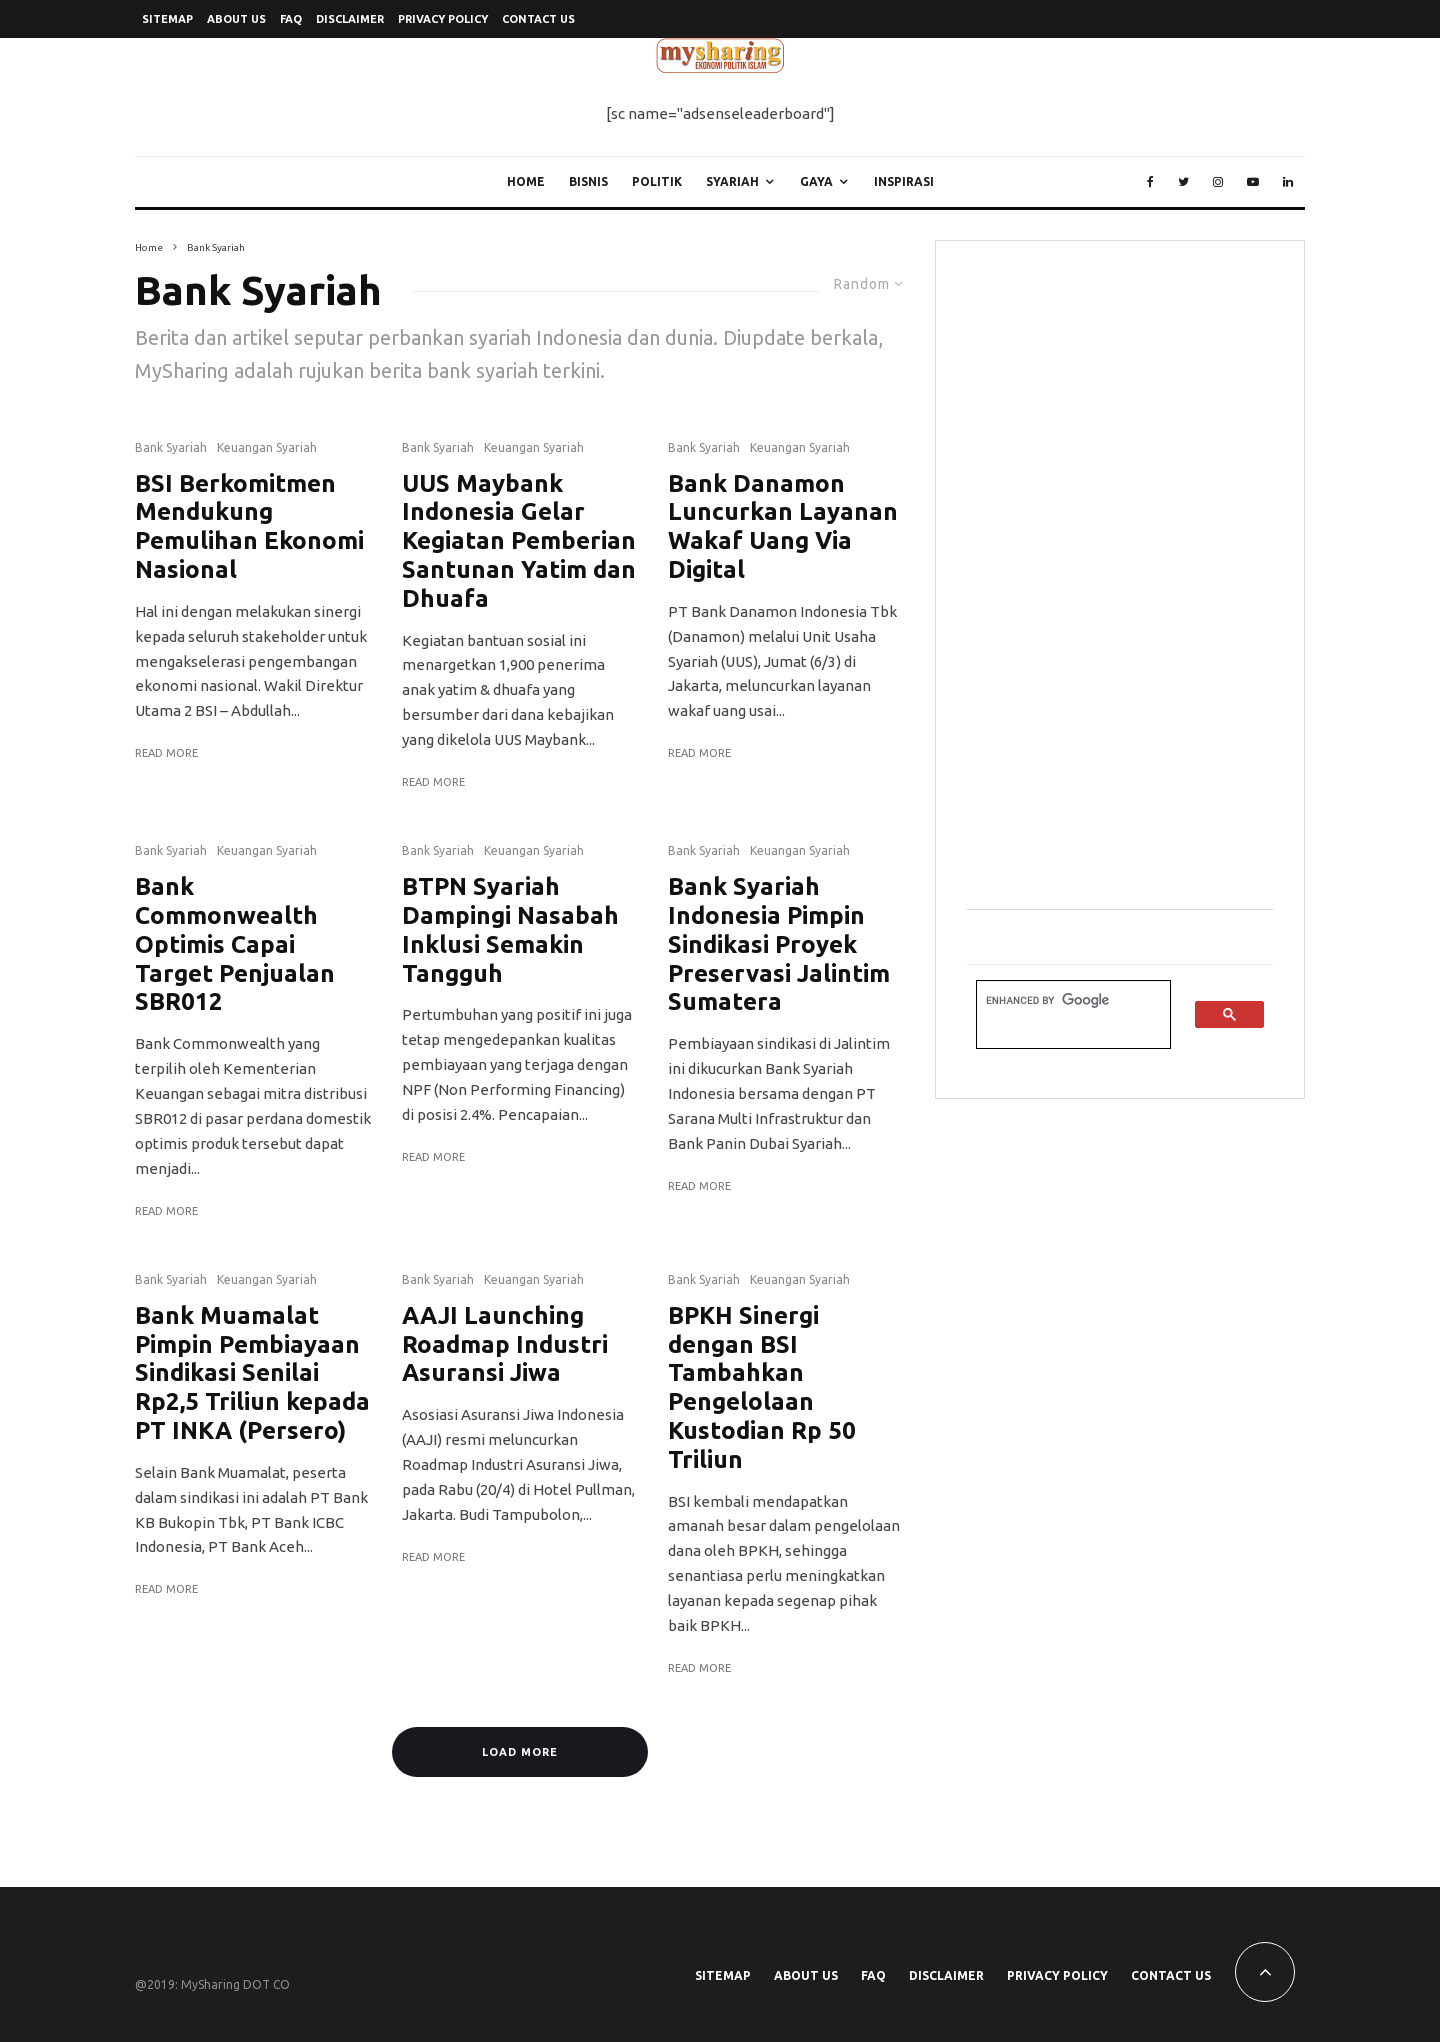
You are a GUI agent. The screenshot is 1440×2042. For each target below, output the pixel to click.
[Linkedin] (1288, 182)
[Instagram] (1218, 182)
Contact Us (538, 19)
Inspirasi (904, 181)
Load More (520, 1752)
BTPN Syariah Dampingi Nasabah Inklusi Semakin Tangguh (510, 929)
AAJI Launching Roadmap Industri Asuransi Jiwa (505, 1344)
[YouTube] (1253, 182)
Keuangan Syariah (267, 447)
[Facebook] (1150, 182)
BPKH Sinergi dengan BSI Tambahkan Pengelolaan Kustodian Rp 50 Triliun (762, 1387)
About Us (236, 19)
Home (526, 181)
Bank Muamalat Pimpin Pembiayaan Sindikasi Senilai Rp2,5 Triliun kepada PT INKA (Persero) (252, 1373)
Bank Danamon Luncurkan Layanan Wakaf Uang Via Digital (783, 526)
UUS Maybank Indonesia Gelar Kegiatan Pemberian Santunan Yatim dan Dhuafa (519, 541)
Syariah (732, 181)
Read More (166, 753)
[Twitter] (1183, 182)
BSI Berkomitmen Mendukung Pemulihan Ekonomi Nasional (249, 526)
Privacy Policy (443, 19)
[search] (1061, 1000)
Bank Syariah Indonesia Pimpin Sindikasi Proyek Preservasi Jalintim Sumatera (779, 944)
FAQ (291, 19)
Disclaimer (350, 19)
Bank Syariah (171, 447)
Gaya (816, 181)
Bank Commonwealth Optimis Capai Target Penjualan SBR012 (235, 944)
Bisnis (588, 181)
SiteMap (167, 19)
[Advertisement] (1116, 571)
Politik (657, 181)
